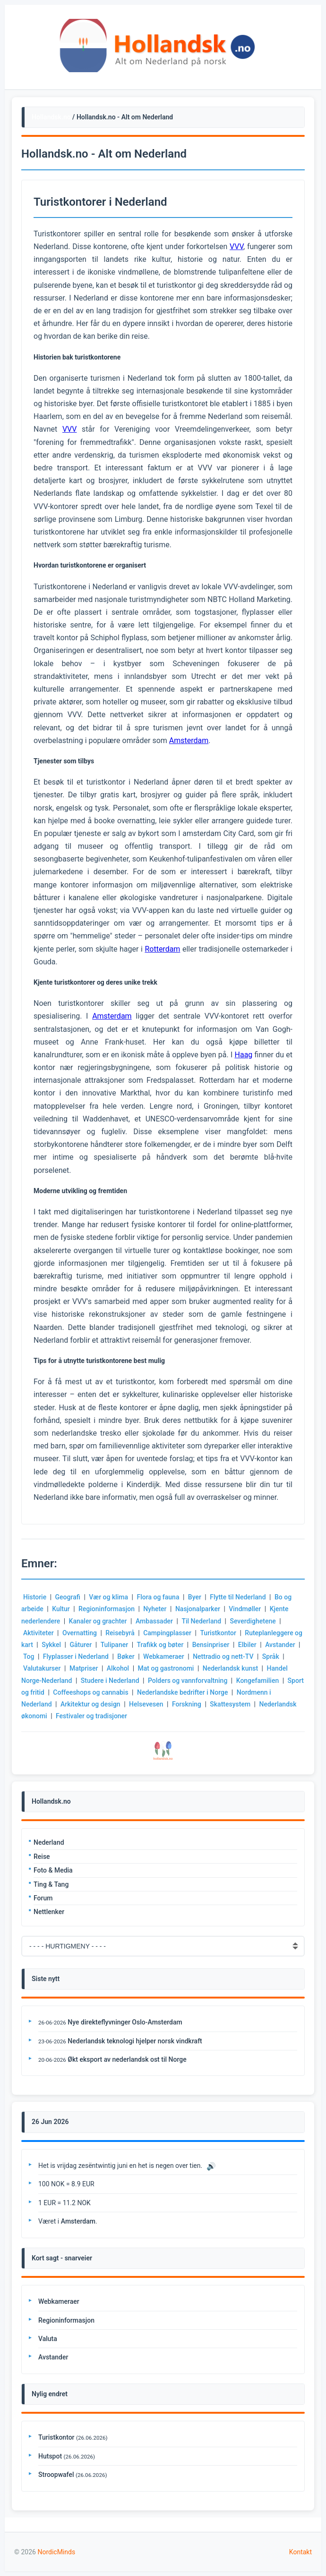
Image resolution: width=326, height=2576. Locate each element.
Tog (28, 1656)
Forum (43, 1898)
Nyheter (154, 1609)
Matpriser (83, 1668)
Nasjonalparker (197, 1609)
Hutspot (50, 2456)
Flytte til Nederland (238, 1597)
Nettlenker (49, 1911)
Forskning (186, 1704)
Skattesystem (230, 1704)
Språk (270, 1656)
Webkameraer (163, 1656)
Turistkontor (218, 1633)
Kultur (60, 1609)
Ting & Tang (51, 1884)
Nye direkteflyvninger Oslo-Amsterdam (125, 2022)
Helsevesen (146, 1704)
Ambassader (154, 1621)
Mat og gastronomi (166, 1668)
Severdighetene (252, 1621)
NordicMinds (56, 2552)
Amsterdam (188, 740)
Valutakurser (42, 1668)
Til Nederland (201, 1621)
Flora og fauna (158, 1597)
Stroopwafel (56, 2474)
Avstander (280, 1644)
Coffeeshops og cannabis (90, 1692)
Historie (34, 1597)
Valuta (47, 2338)
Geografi (67, 1597)
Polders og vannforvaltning (187, 1680)
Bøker (125, 1656)
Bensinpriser (211, 1644)
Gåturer (80, 1644)
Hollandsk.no (51, 117)
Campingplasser (167, 1633)
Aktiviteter (38, 1633)
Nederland (49, 1842)
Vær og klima (108, 1597)
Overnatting (79, 1633)
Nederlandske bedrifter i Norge (182, 1692)
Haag (244, 1054)
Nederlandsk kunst (230, 1668)
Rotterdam (162, 949)
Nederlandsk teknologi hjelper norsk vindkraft (135, 2041)
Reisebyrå (119, 1633)
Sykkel (51, 1644)
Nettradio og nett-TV (223, 1656)
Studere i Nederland (110, 1680)
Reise (42, 1856)
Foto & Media (53, 1870)
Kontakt (300, 2552)
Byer (194, 1597)
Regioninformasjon (106, 1609)
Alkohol (118, 1668)
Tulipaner (115, 1644)
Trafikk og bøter (160, 1644)
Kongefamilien (257, 1680)
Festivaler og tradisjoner (91, 1716)
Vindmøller (245, 1609)
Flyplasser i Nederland (76, 1656)
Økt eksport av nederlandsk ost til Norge (127, 2059)
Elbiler (247, 1644)
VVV (236, 246)
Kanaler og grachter (98, 1621)
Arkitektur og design (90, 1704)
